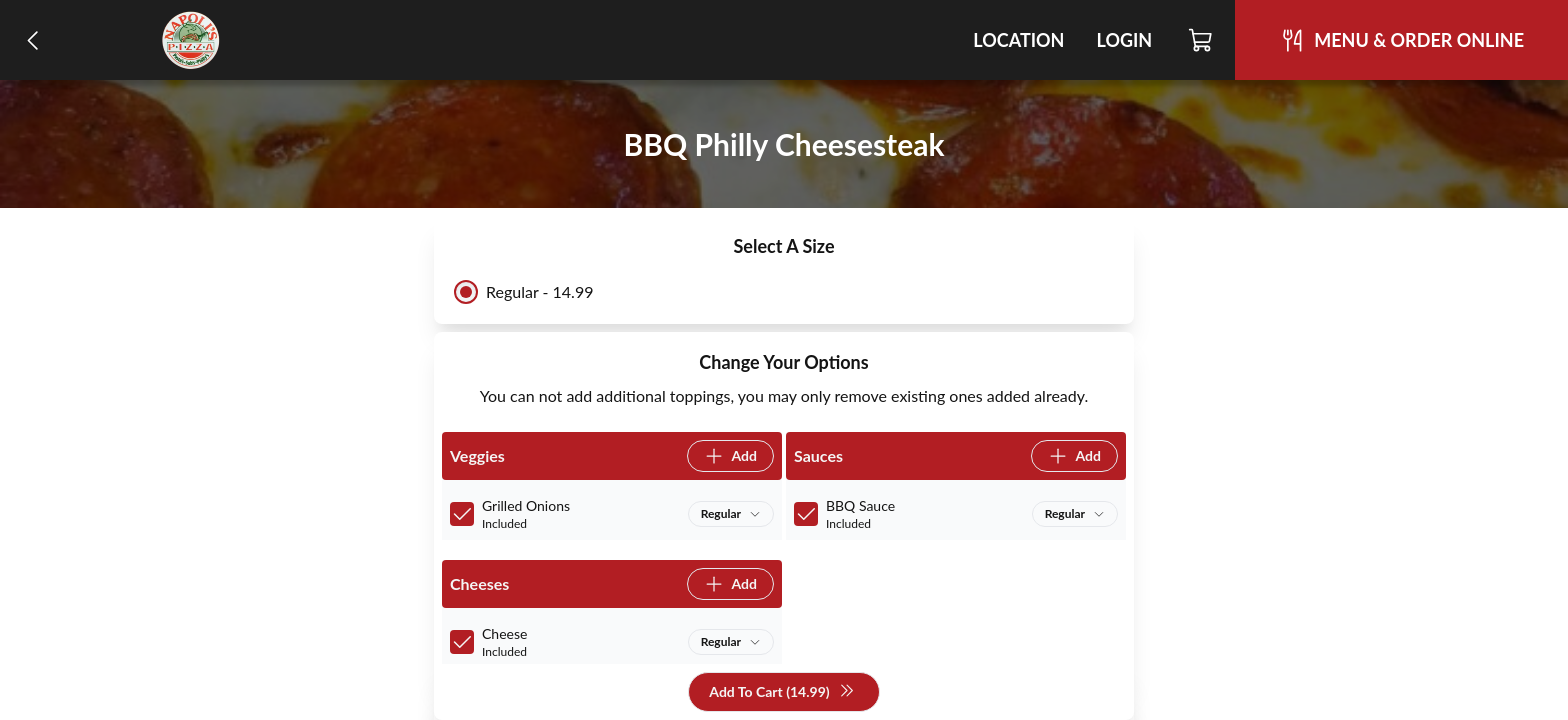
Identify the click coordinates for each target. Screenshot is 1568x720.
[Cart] (1201, 40)
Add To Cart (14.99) (781, 692)
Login (1124, 40)
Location (1018, 40)
